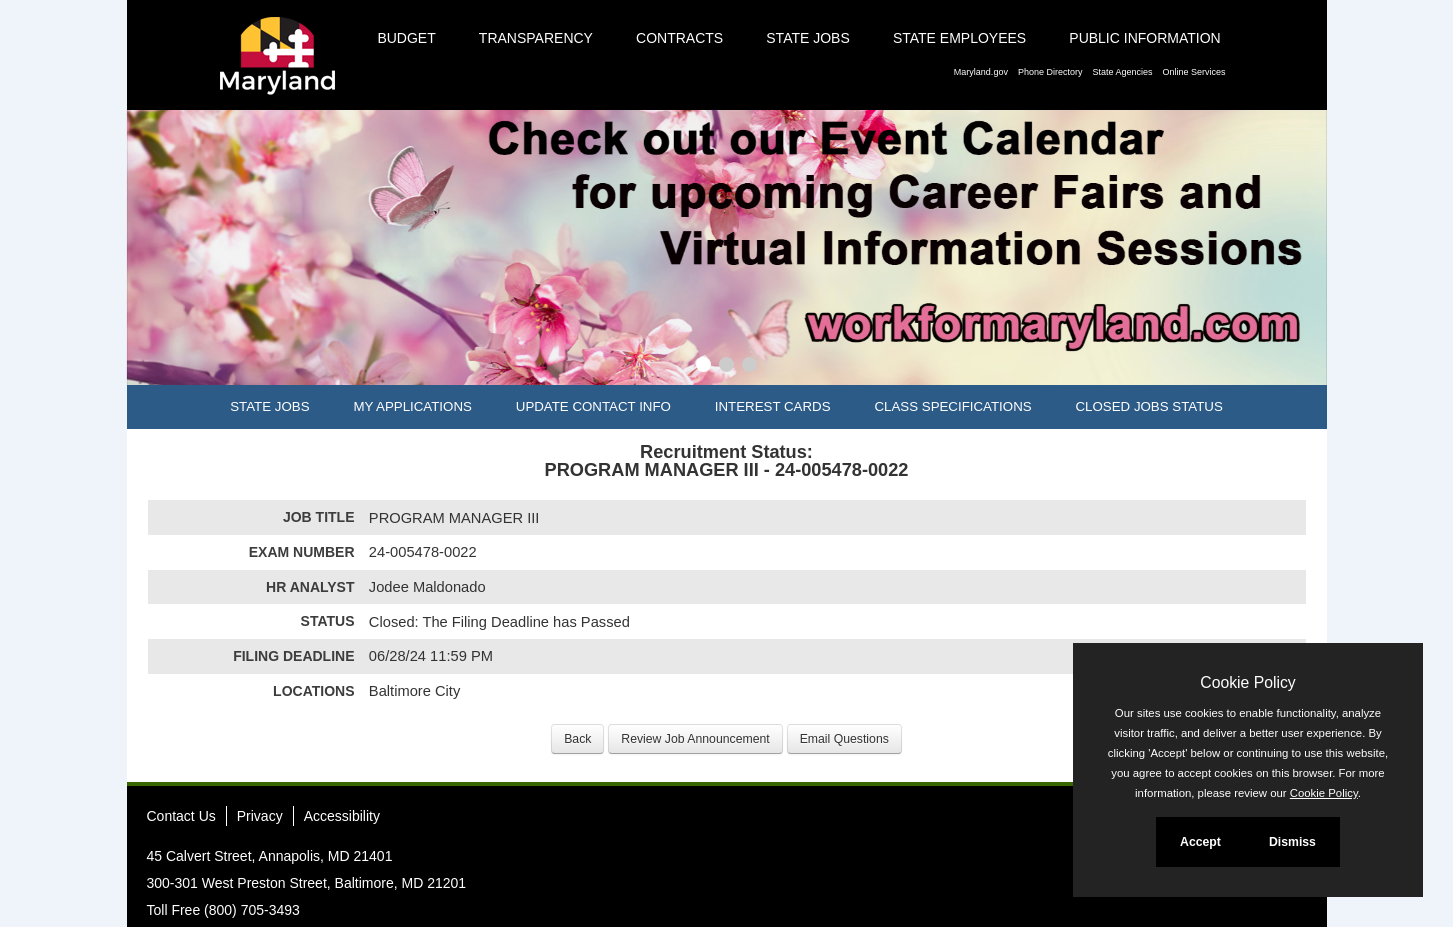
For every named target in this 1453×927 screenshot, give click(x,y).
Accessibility (342, 816)
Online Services (1193, 72)
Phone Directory (1050, 72)
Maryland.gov (981, 72)
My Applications (412, 406)
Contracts (679, 38)
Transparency (536, 38)
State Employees (959, 38)
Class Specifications (952, 406)
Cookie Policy (1247, 682)
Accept (1200, 842)
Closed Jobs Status (1149, 406)
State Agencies (1122, 72)
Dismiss (1292, 842)
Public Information (1144, 38)
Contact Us (181, 816)
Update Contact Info (593, 406)
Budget (406, 38)
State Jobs (808, 38)
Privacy (260, 816)
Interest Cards (773, 406)
